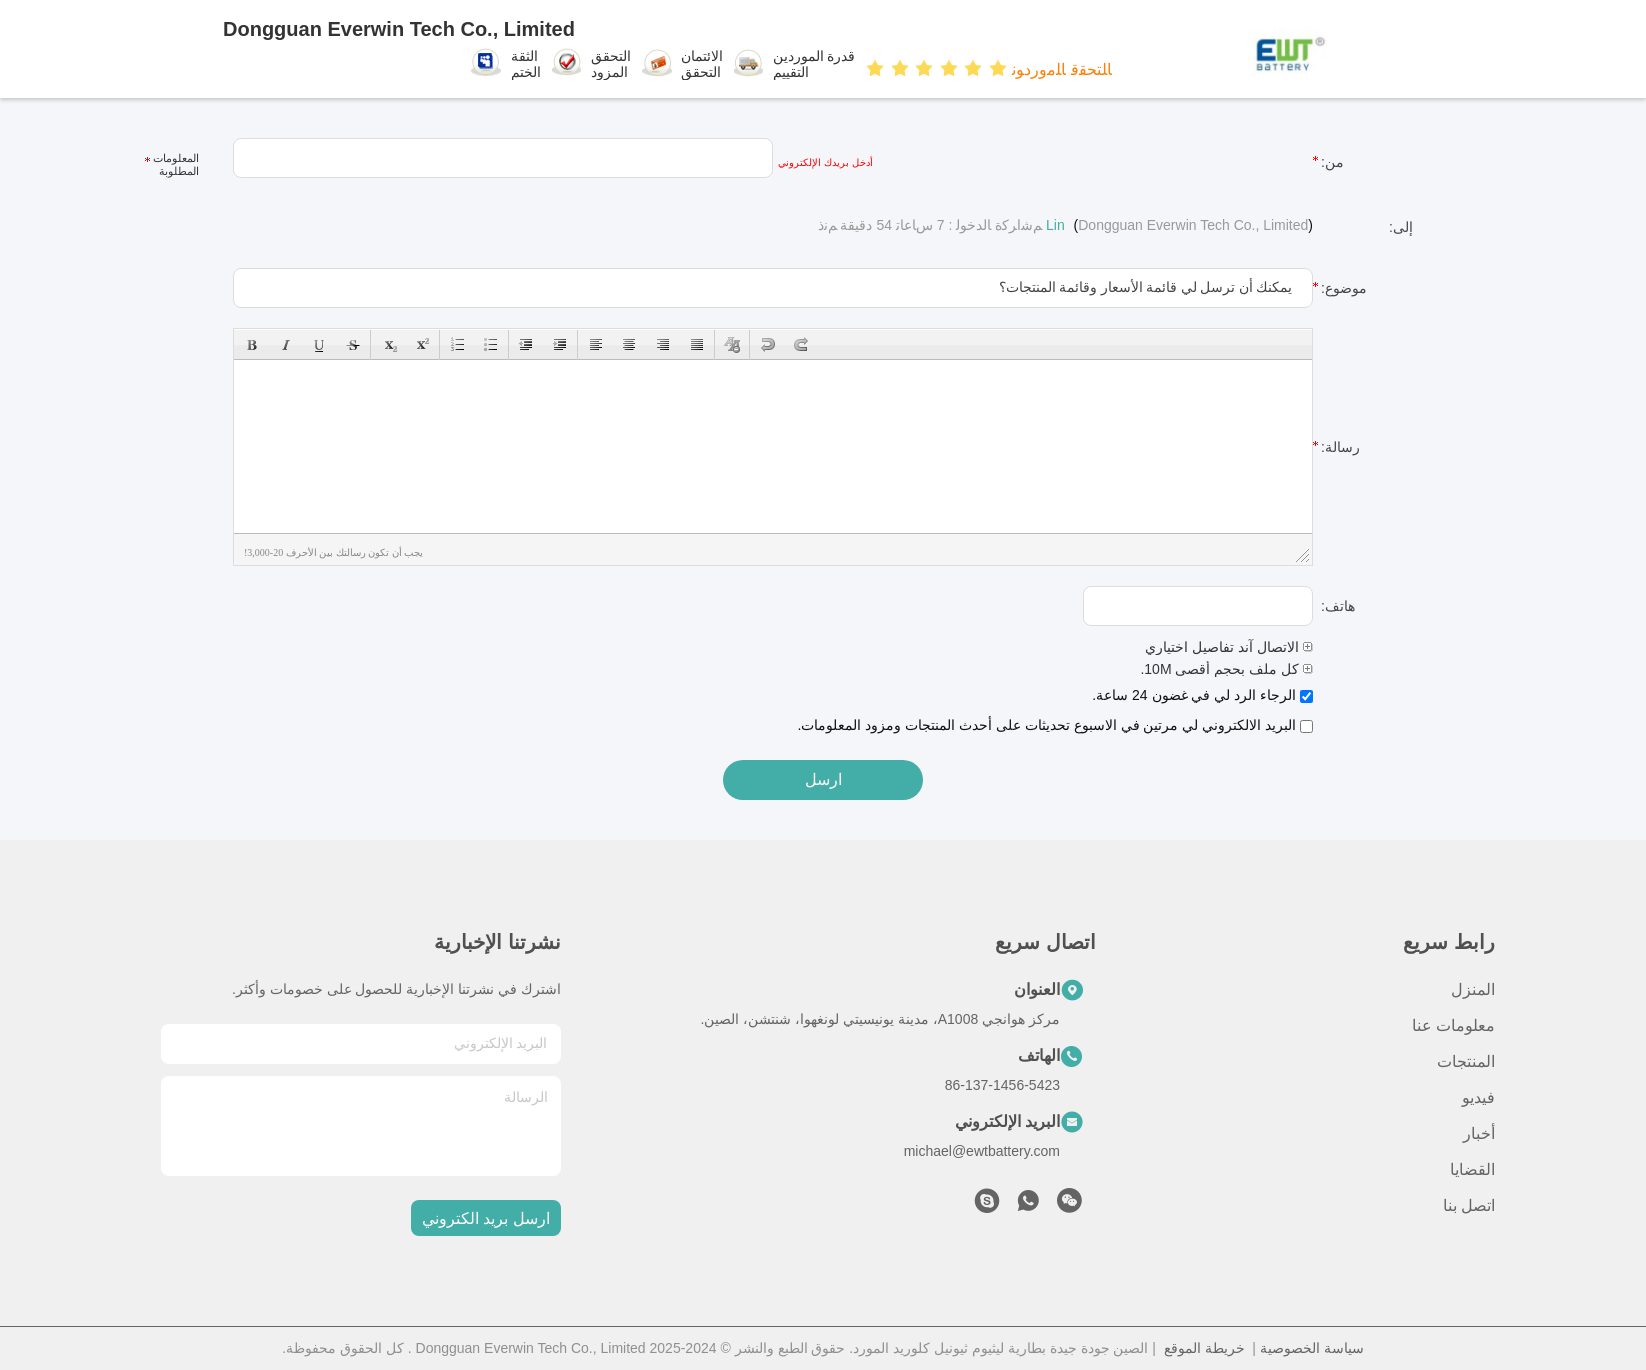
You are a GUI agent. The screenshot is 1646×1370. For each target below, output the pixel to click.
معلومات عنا (1453, 1025)
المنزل (1473, 989)
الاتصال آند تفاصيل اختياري (1229, 647)
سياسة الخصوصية (1312, 1348)
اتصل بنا (1469, 1205)
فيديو (1478, 1097)
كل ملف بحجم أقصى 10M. (1226, 669)
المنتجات (1466, 1061)
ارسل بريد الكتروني (486, 1218)
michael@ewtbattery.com (982, 1151)
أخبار (1479, 1133)
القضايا (1472, 1169)
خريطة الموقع (1204, 1348)
